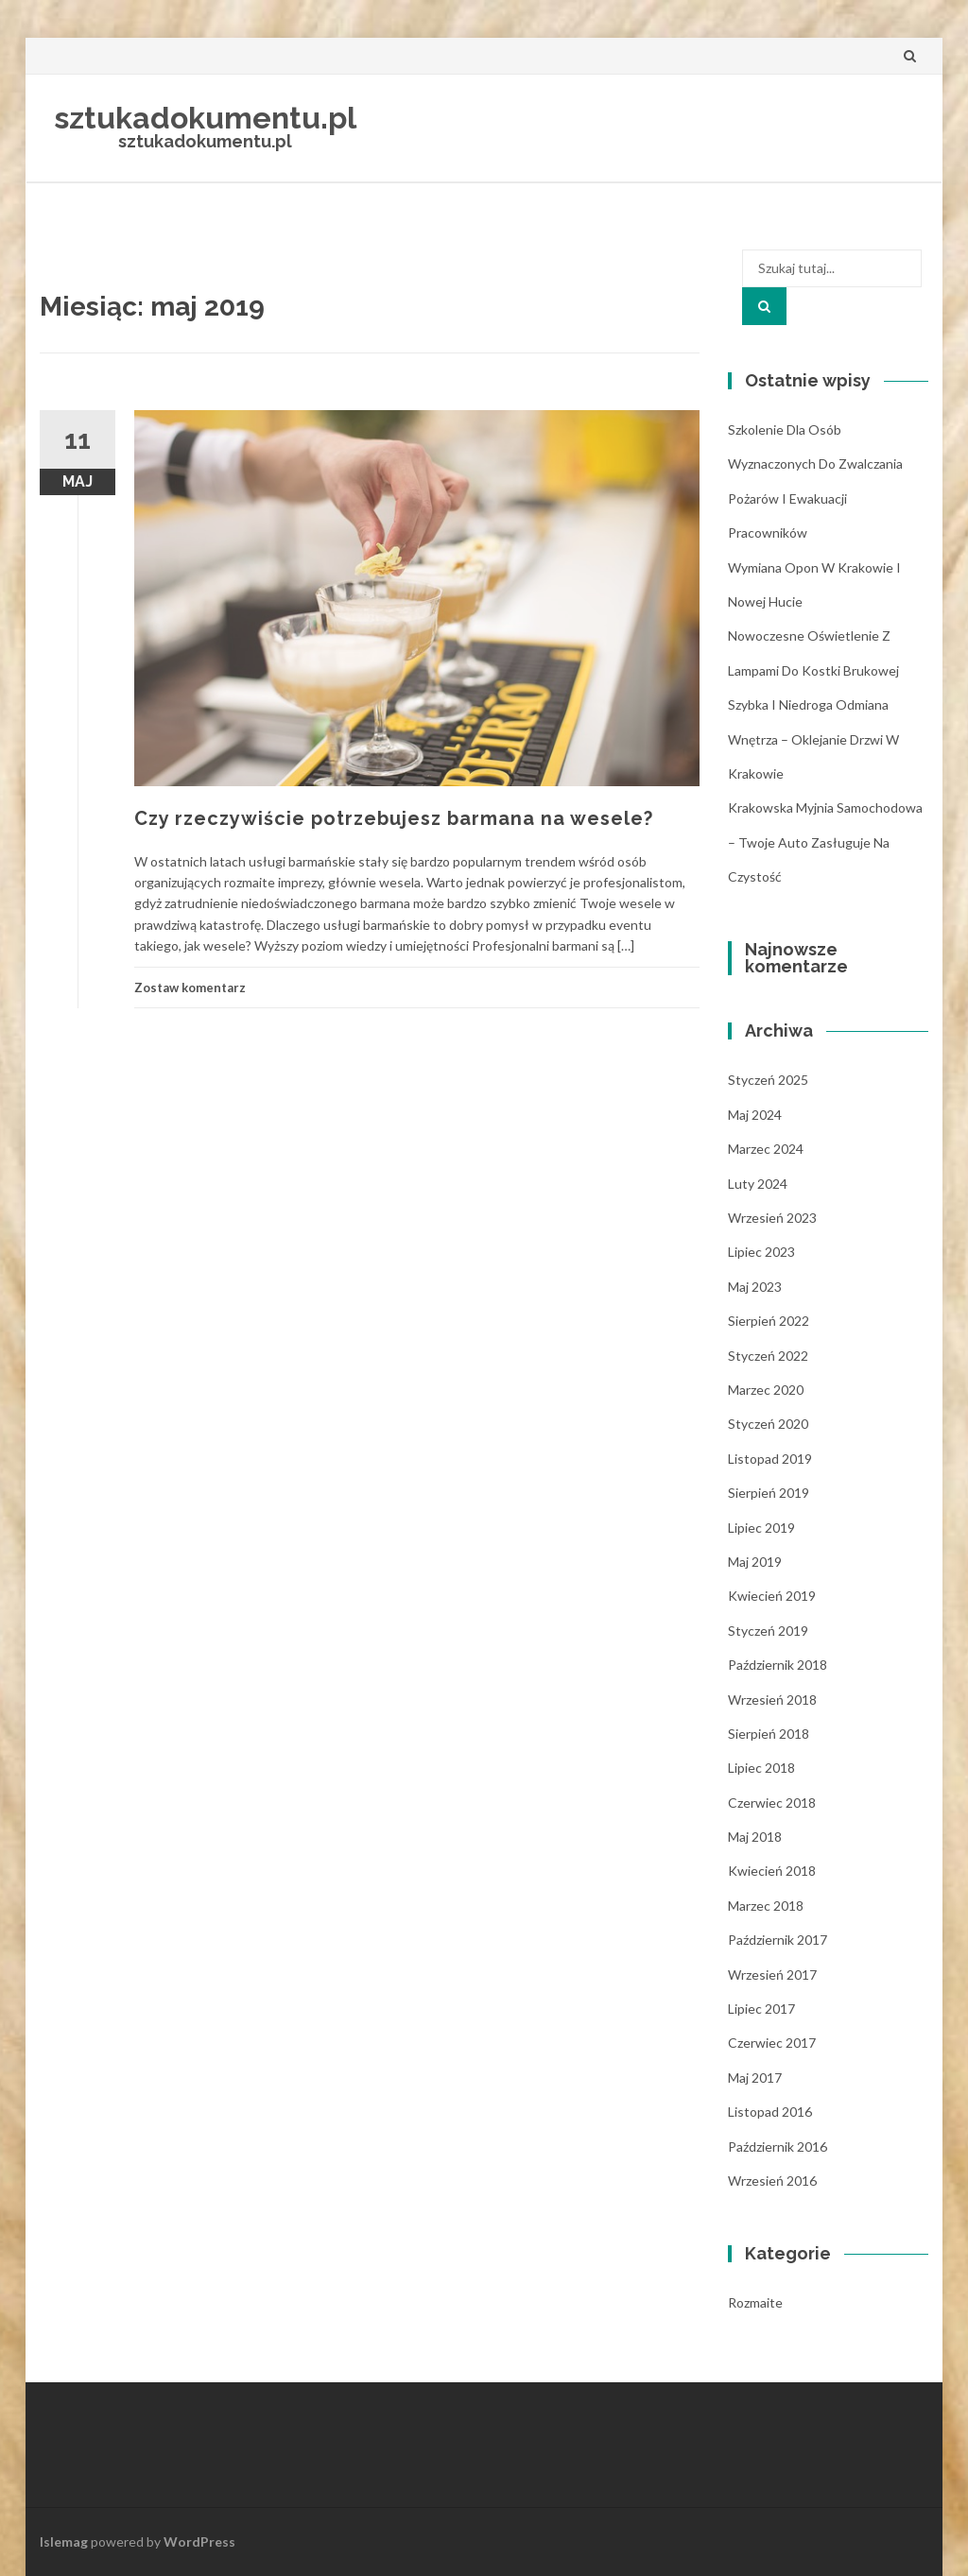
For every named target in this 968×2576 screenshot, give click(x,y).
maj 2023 (755, 1287)
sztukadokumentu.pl (205, 117)
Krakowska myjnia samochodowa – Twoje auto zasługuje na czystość (825, 841)
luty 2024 (757, 1184)
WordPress (199, 2541)
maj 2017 (755, 2077)
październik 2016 (777, 2146)
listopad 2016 (770, 2112)
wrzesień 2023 (772, 1218)
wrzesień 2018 (772, 1700)
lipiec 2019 (761, 1528)
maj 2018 (755, 1837)
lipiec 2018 (761, 1768)
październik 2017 (777, 1940)
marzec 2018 (766, 1906)
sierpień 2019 (768, 1493)
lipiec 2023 (761, 1252)
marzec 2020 (766, 1390)
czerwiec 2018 (772, 1803)
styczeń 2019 (768, 1631)
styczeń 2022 (768, 1356)
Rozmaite (755, 2302)
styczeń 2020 (768, 1424)
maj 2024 (755, 1115)
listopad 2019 (770, 1459)
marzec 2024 (766, 1149)
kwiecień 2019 (772, 1596)
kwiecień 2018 (772, 1871)
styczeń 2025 (768, 1080)
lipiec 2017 (761, 2009)
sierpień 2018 (768, 1734)
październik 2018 (777, 1665)
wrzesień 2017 (772, 1974)
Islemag (64, 2541)
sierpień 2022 (768, 1321)
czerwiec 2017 (772, 2043)
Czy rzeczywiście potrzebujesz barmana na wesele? (393, 818)
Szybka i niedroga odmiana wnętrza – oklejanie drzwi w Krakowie (813, 738)
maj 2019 (755, 1562)
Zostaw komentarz (190, 987)
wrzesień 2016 (772, 2180)
